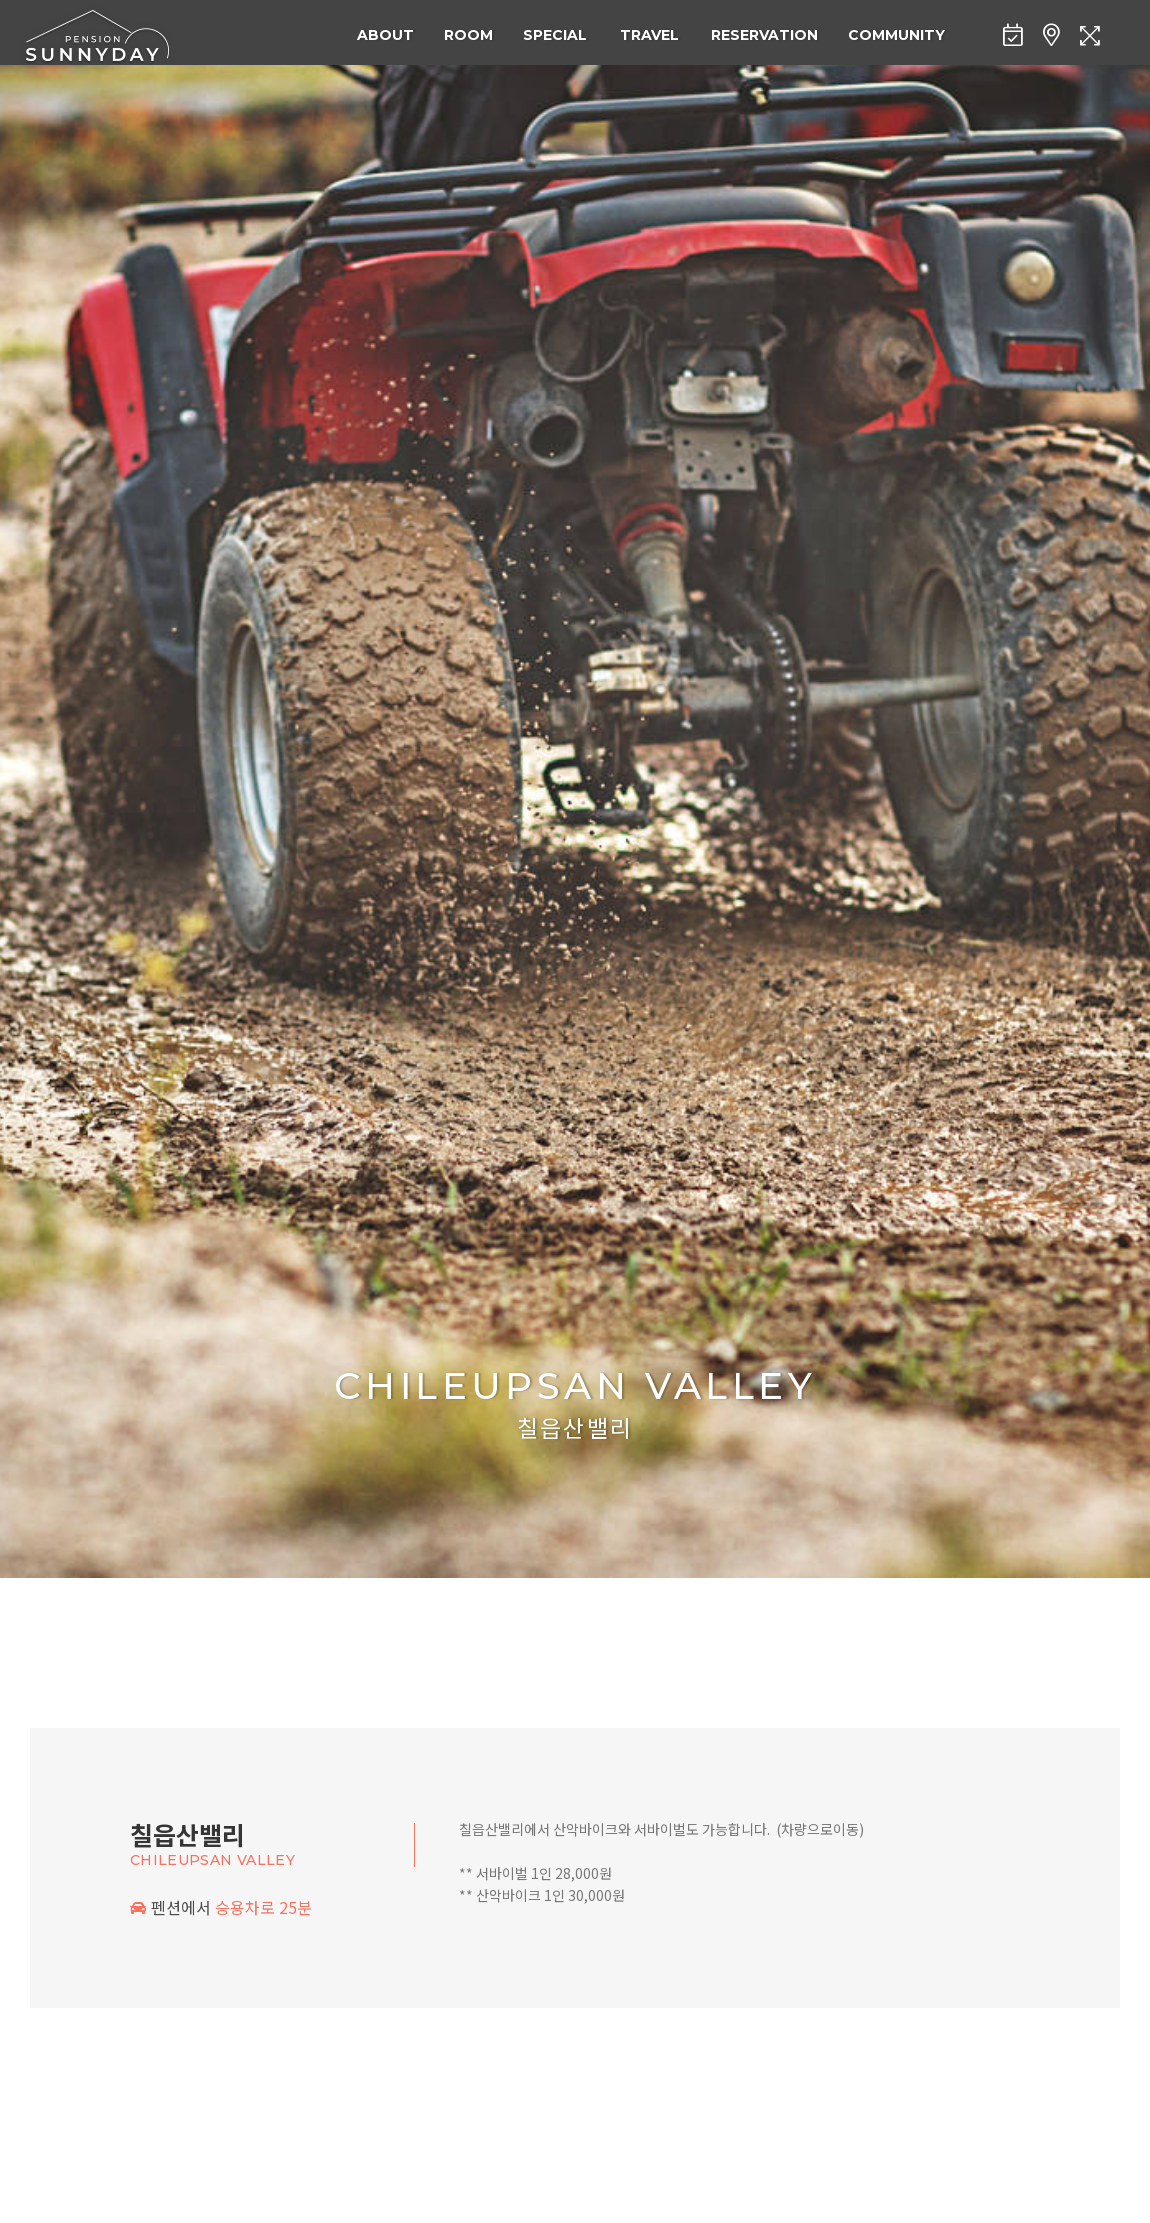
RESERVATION (764, 35)
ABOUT (385, 35)
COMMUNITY (896, 35)
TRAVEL (649, 35)
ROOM (468, 35)
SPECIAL (555, 35)
